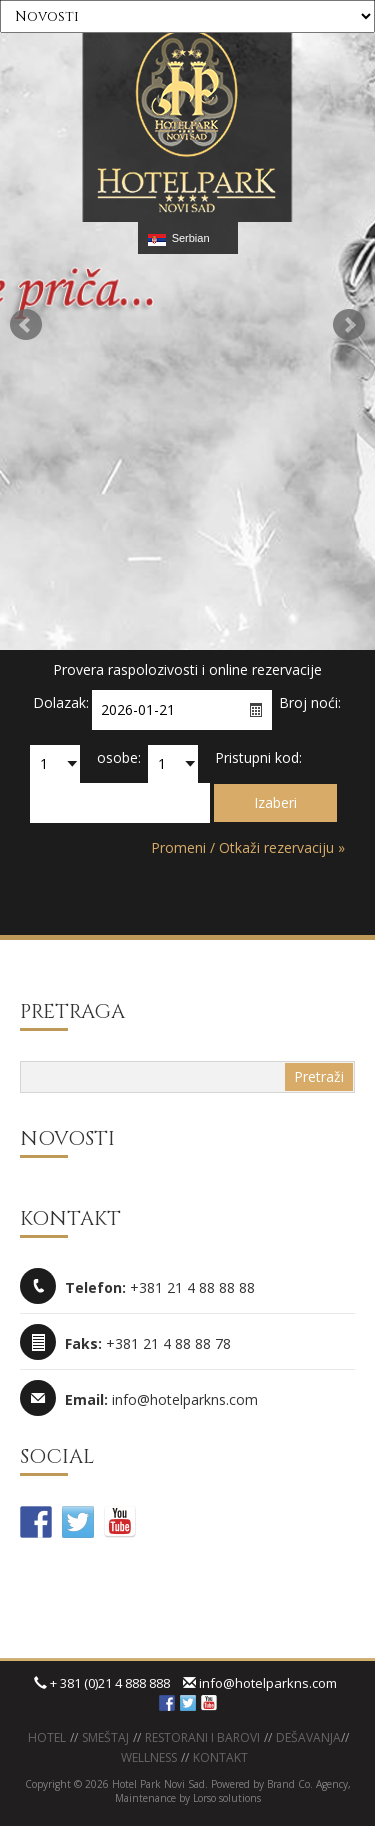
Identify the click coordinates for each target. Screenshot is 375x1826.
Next (349, 325)
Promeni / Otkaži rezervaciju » (248, 847)
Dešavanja (308, 1737)
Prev (26, 325)
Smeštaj (105, 1737)
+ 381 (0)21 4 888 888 (102, 1683)
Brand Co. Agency (306, 1784)
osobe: (119, 757)
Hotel (47, 1737)
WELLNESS (149, 1757)
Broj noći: (310, 702)
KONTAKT (220, 1757)
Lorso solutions (227, 1798)
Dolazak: (61, 702)
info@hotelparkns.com (260, 1683)
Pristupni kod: (258, 757)
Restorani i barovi (202, 1737)
